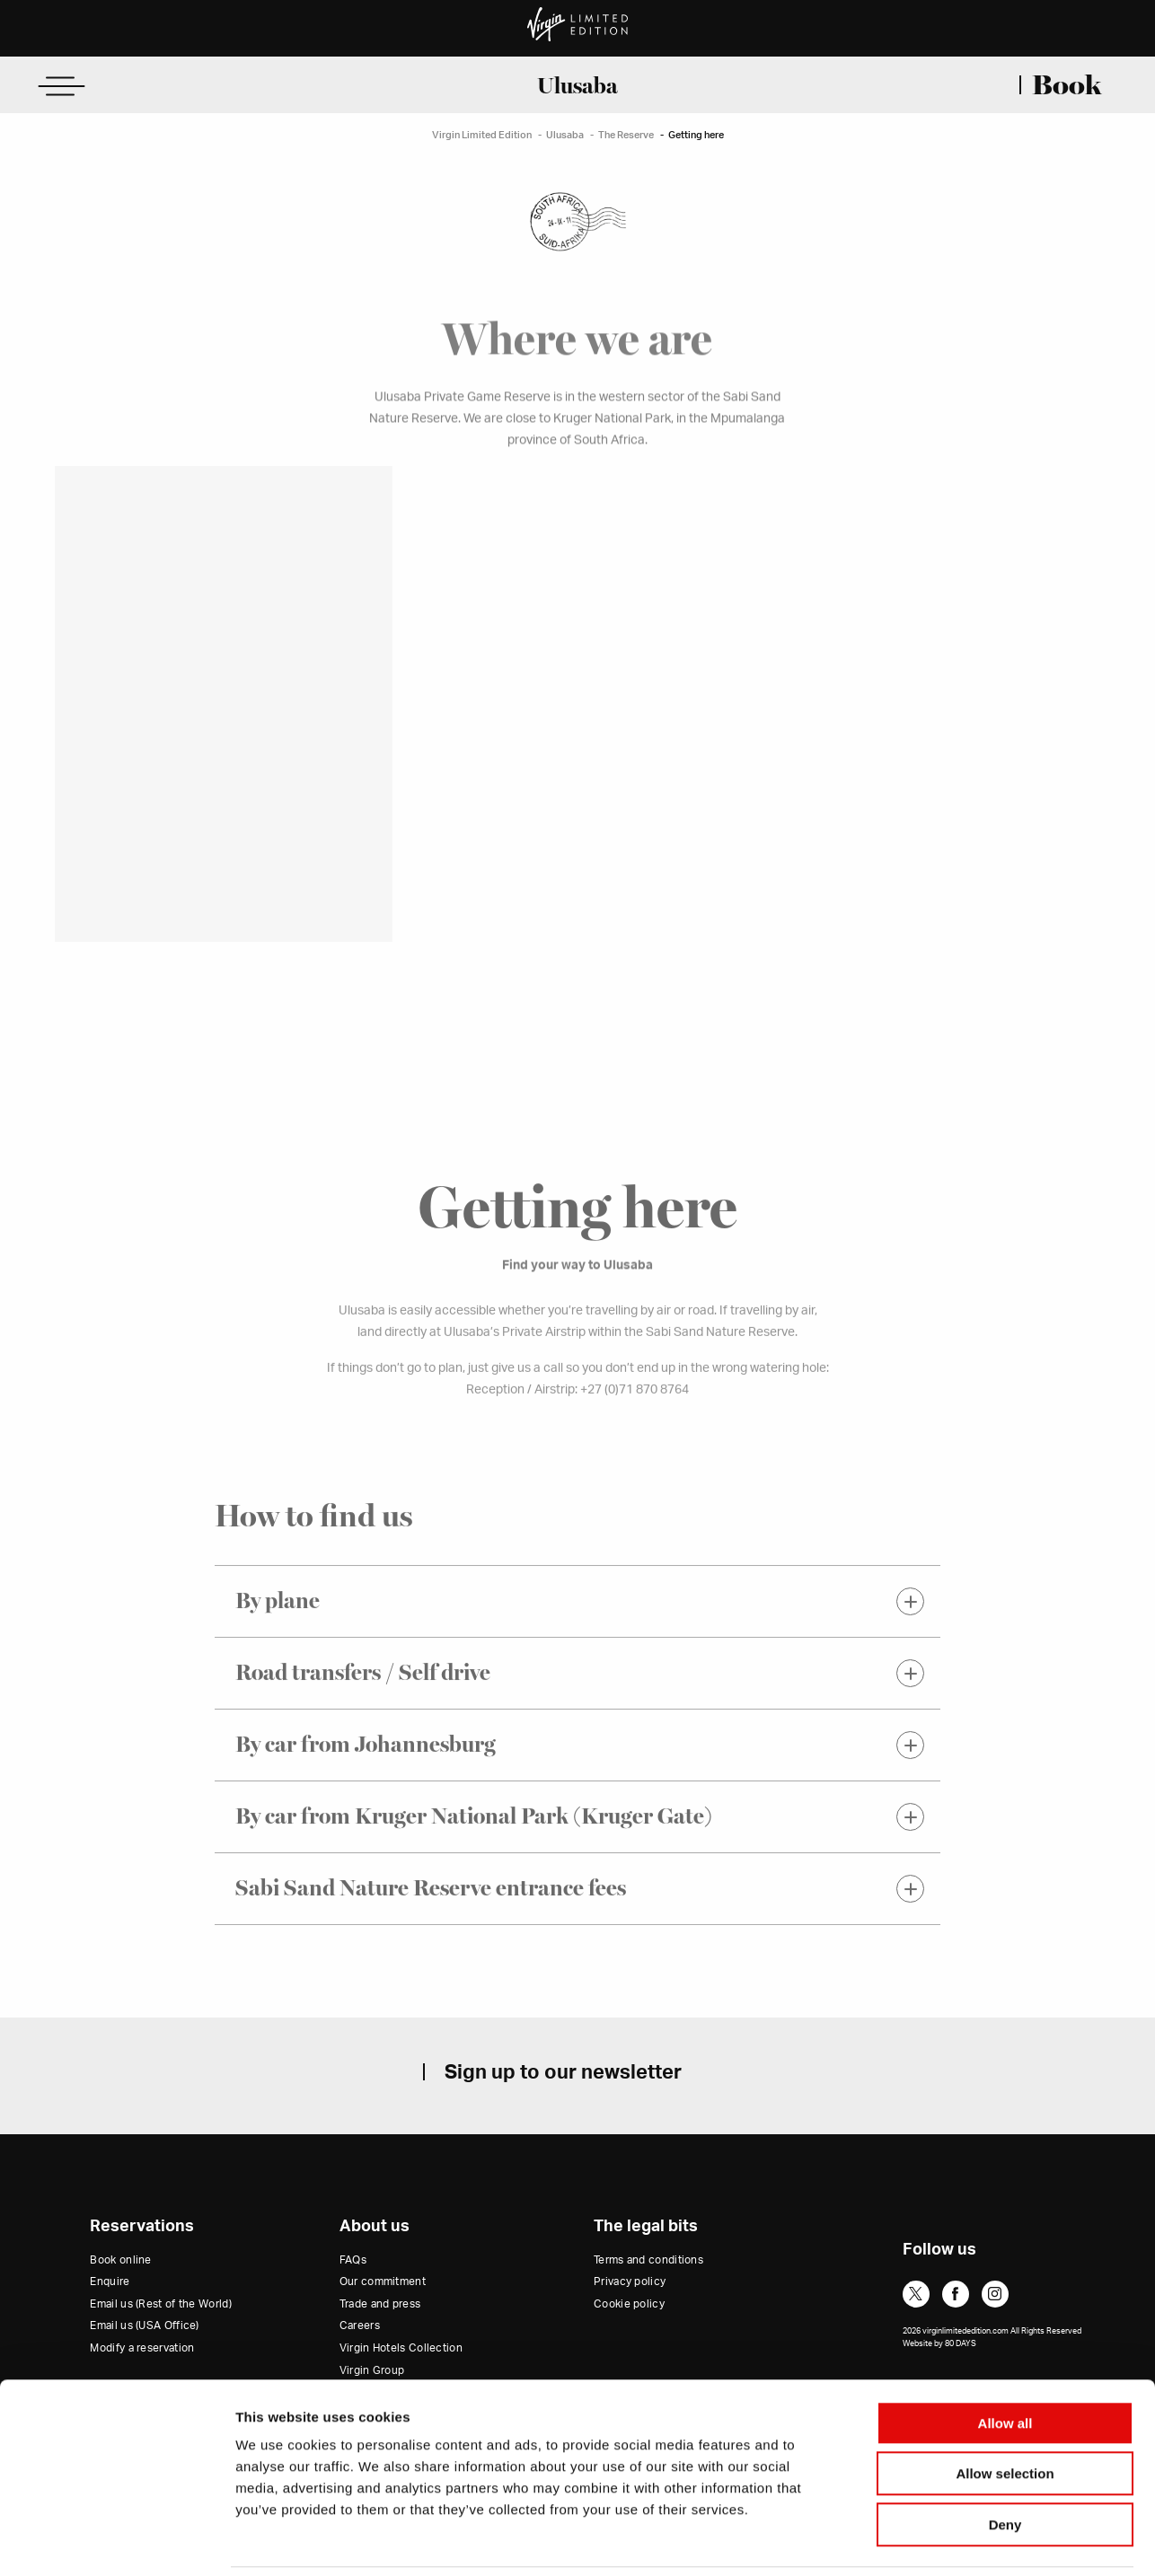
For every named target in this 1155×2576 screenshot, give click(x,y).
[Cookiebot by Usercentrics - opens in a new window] (116, 2541)
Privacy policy (630, 2282)
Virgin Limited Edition (482, 135)
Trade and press (380, 2304)
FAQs (352, 2260)
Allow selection (1005, 2412)
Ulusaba (577, 85)
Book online (120, 2260)
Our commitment (382, 2282)
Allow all (1005, 2361)
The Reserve (626, 135)
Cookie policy (629, 2304)
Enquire (109, 2282)
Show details (942, 2540)
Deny (1005, 2462)
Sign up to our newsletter (563, 2072)
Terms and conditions (648, 2260)
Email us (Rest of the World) (160, 2304)
